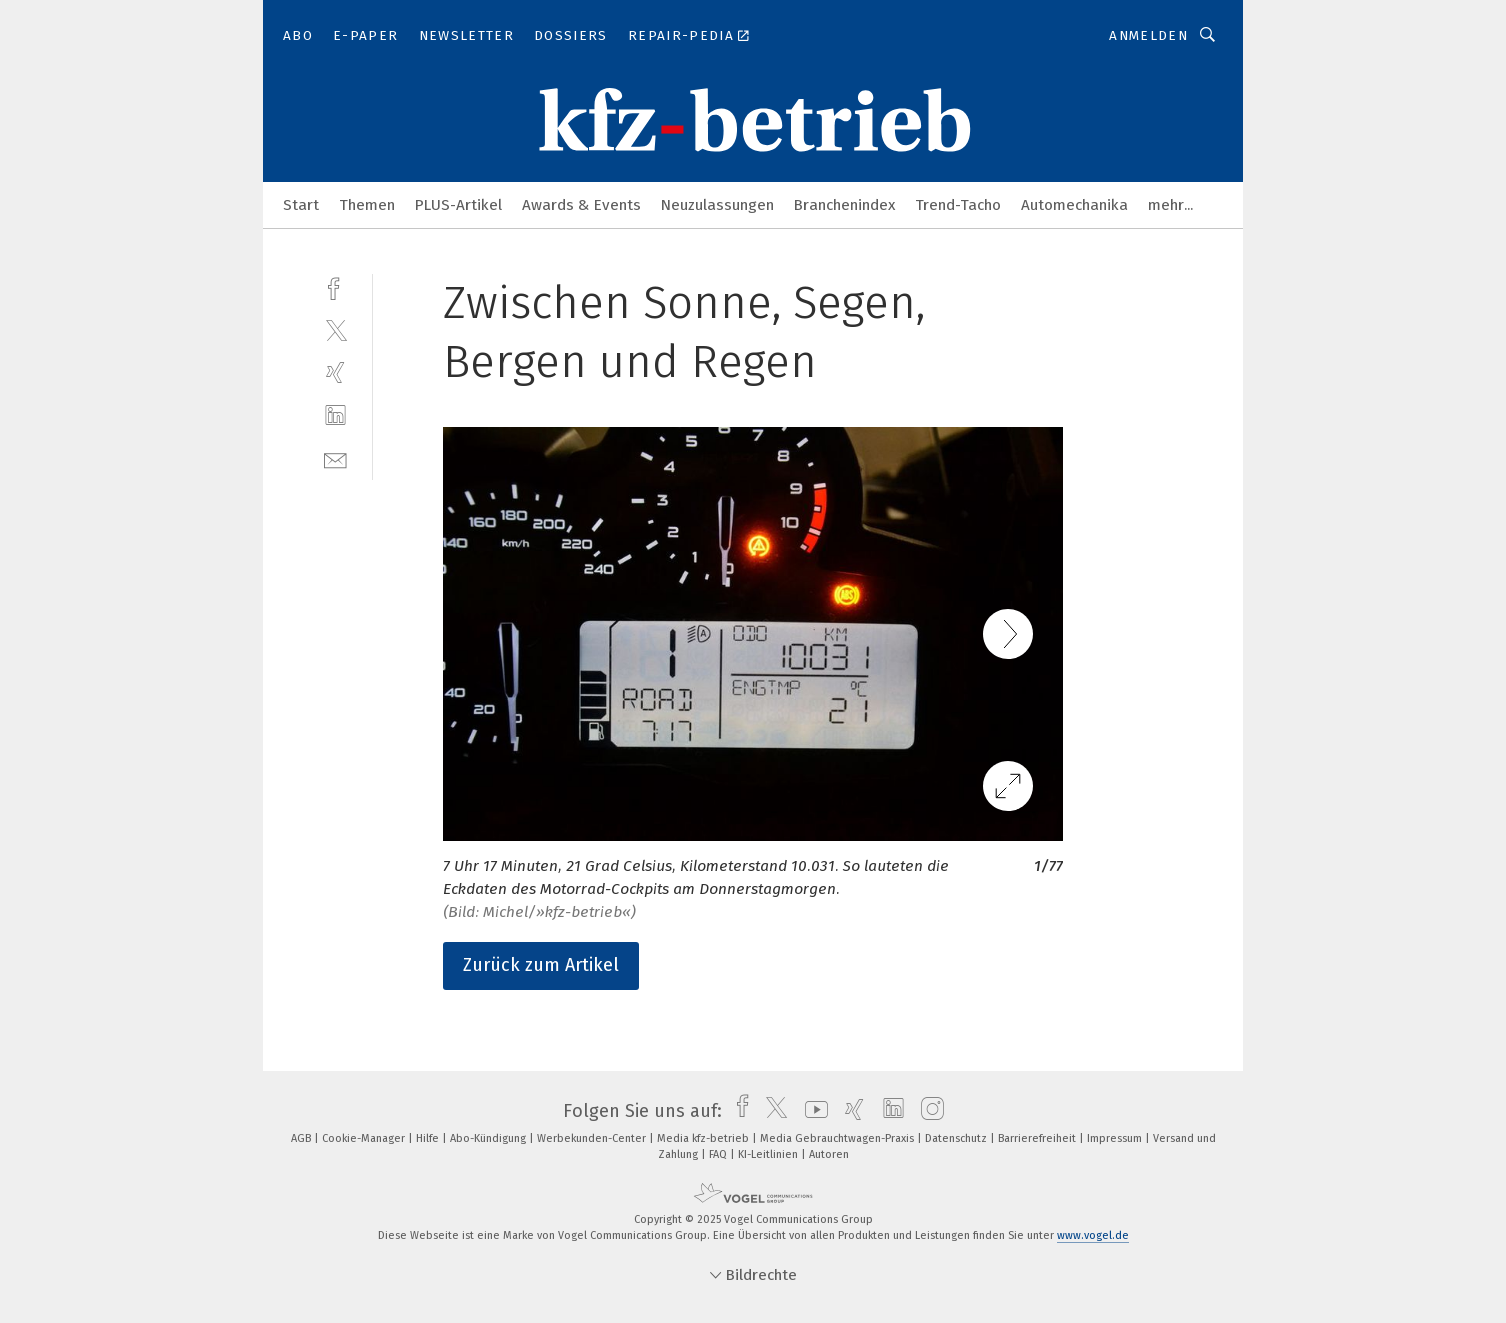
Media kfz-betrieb (704, 1138)
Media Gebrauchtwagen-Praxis (838, 1138)
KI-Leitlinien (769, 1154)
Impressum (1116, 1138)
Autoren (829, 1154)
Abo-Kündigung (489, 1138)
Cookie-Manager (365, 1138)
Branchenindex (844, 205)
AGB (302, 1138)
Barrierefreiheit (1038, 1138)
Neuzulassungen (717, 205)
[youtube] (811, 1111)
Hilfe (429, 1138)
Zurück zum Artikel (541, 965)
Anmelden (1148, 35)
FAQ (719, 1154)
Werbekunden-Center (593, 1138)
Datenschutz (957, 1138)
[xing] (335, 372)
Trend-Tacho (958, 205)
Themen (367, 205)
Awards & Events (581, 205)
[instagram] (927, 1111)
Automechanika (1074, 205)
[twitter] (335, 329)
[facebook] (335, 286)
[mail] (335, 458)
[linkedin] (335, 415)
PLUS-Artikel (458, 205)
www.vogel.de (1093, 1235)
